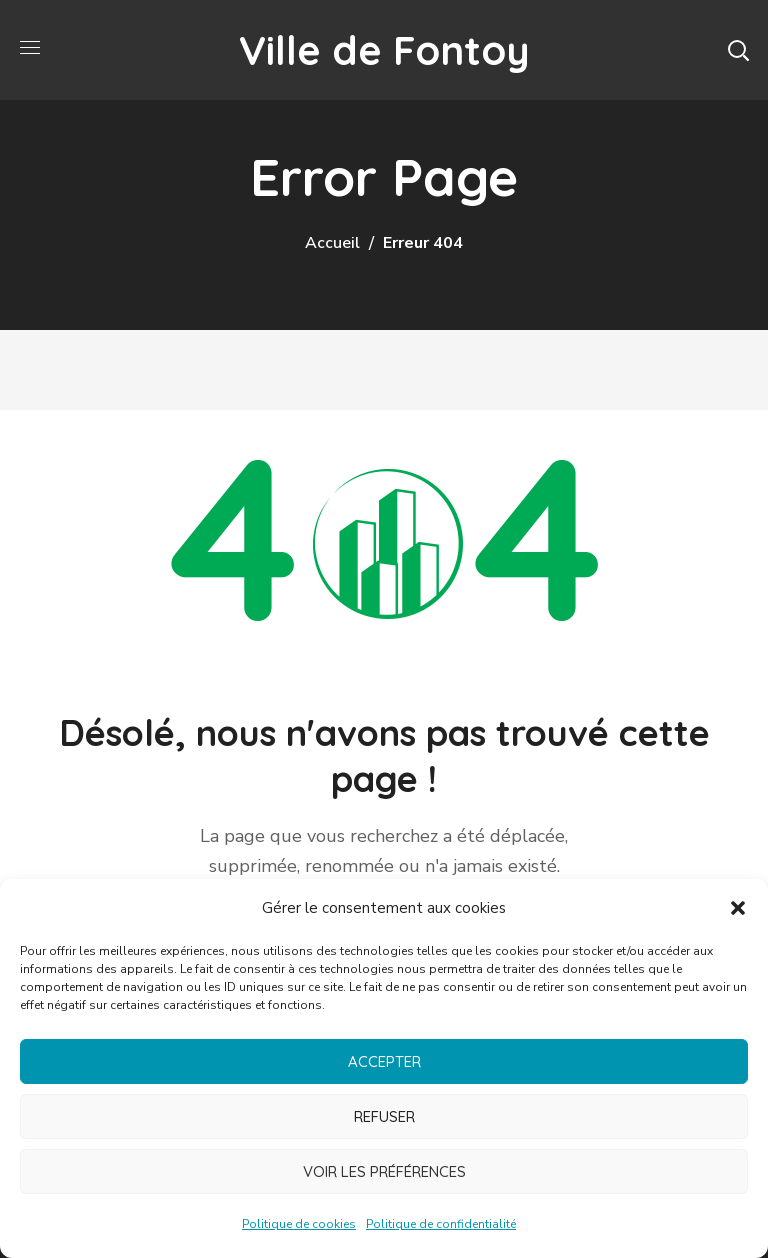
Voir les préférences (384, 1171)
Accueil (332, 243)
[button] (738, 908)
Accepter (384, 1061)
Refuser (384, 1116)
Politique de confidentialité (441, 1224)
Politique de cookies (299, 1224)
